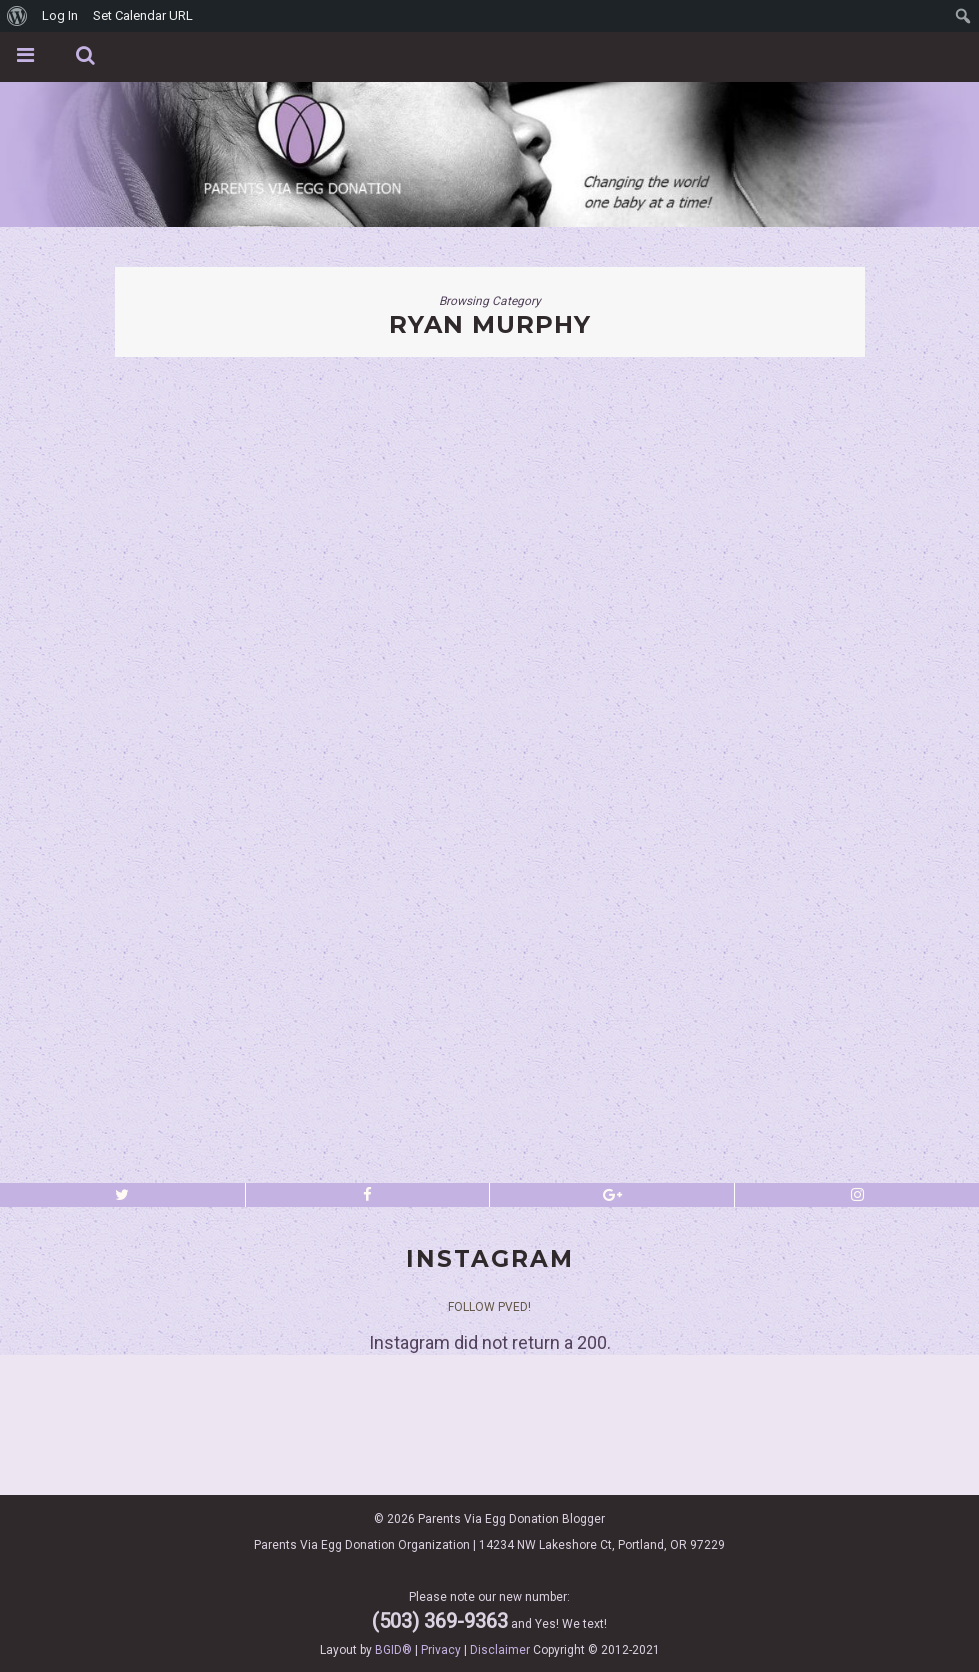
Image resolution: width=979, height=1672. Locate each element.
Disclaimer (500, 1650)
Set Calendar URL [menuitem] (143, 15)
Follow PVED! (489, 1307)
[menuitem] (17, 16)
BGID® (393, 1650)
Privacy (441, 1650)
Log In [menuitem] (60, 15)
